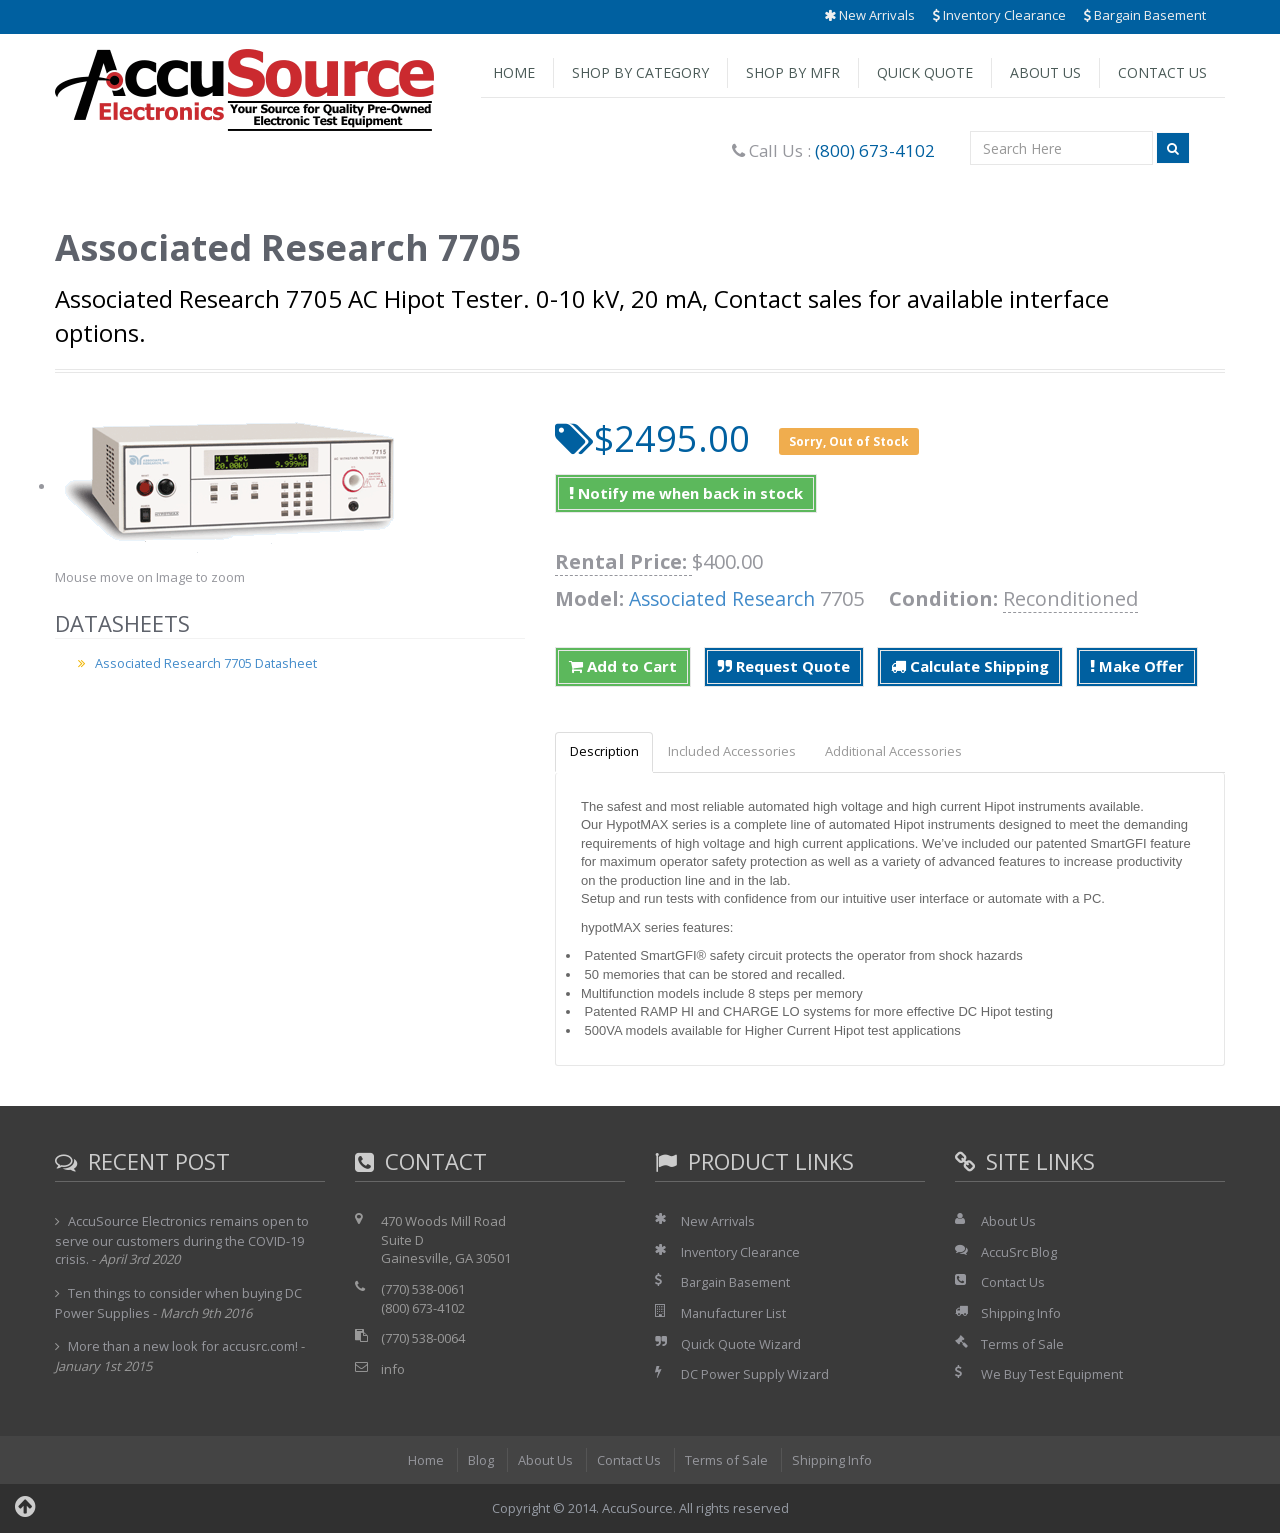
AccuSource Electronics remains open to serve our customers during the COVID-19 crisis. (182, 1241)
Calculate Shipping (970, 666)
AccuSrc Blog (1019, 1252)
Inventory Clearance (999, 15)
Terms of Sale (1023, 1344)
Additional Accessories (900, 752)
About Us (1045, 72)
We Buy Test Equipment (1052, 1375)
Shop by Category (640, 72)
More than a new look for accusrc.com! (184, 1347)
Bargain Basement (1145, 15)
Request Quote (784, 666)
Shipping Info (1021, 1314)
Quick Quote (925, 72)
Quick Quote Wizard (741, 1344)
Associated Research (725, 598)
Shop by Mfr (793, 72)
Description (605, 752)
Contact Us (1162, 72)
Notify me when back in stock (686, 493)
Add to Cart (623, 666)
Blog (480, 1460)
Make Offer (1137, 666)
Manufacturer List (734, 1314)
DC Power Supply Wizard (756, 1375)
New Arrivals (869, 15)
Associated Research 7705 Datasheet (208, 663)
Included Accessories (736, 752)
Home (514, 72)
